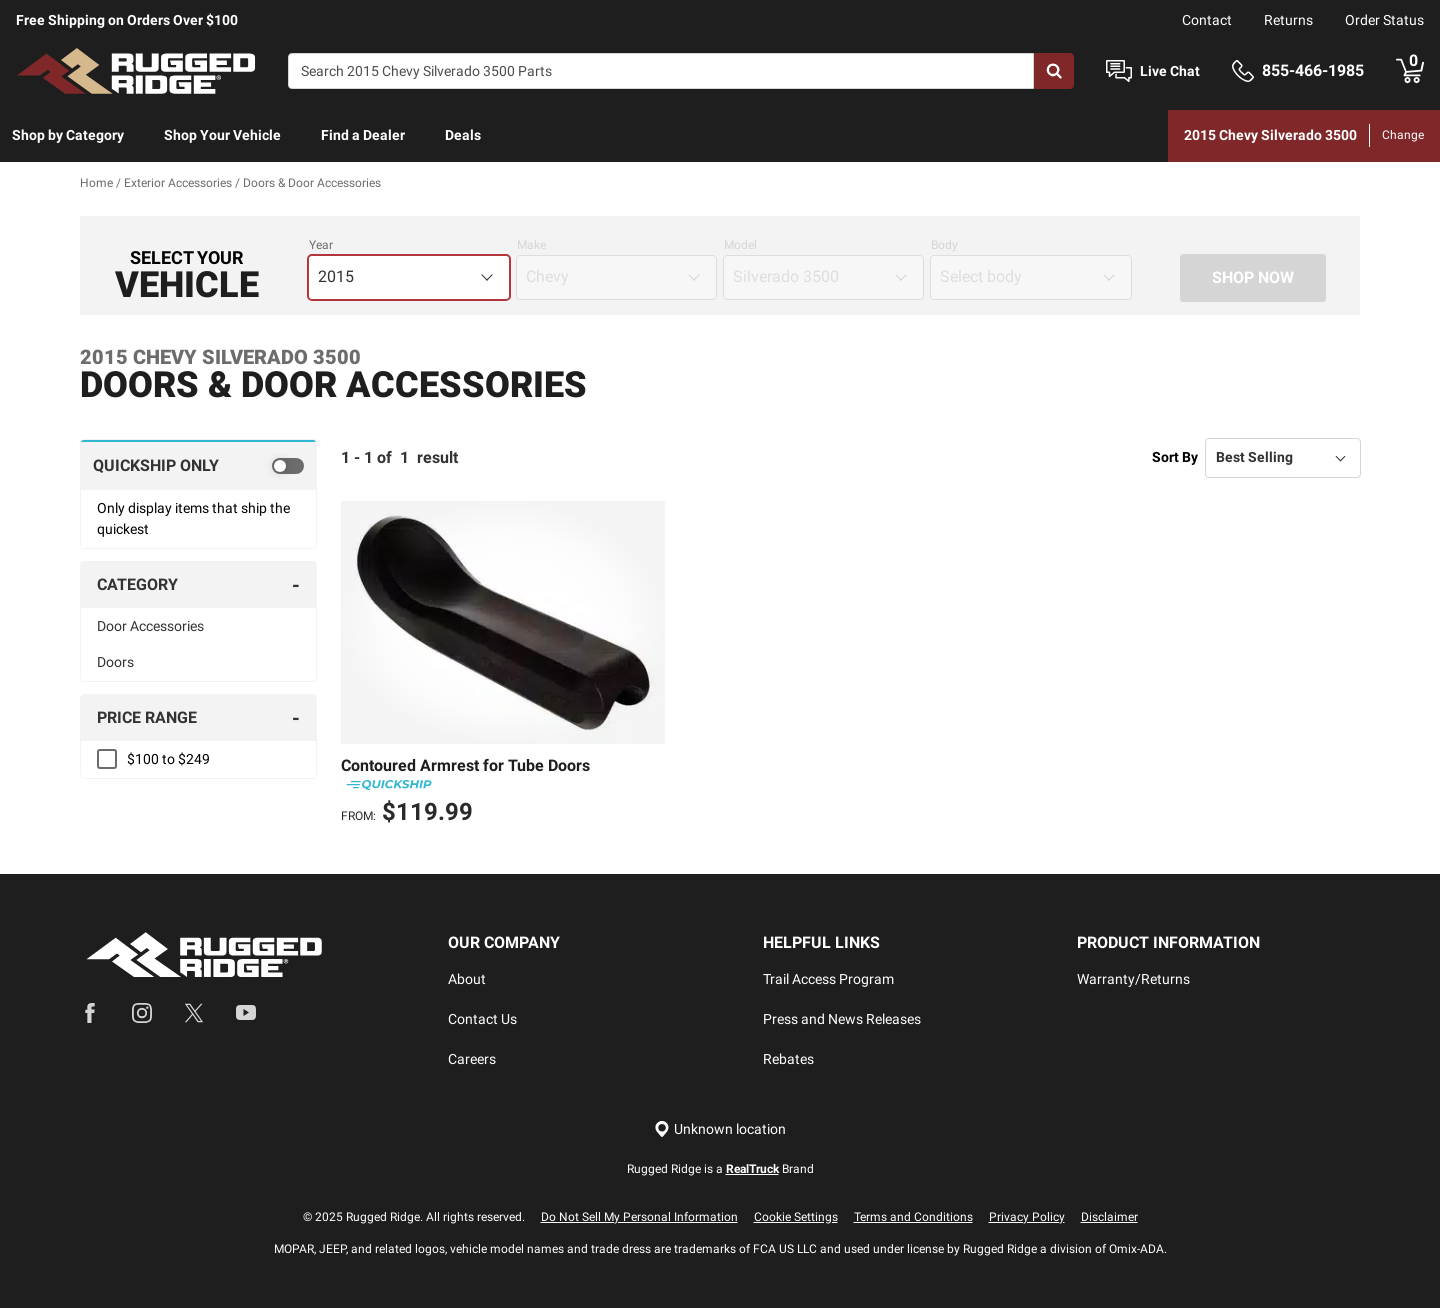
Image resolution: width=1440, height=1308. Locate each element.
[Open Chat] (1119, 71)
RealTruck (752, 1169)
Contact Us (482, 1019)
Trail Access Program (828, 979)
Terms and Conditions (913, 1217)
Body (944, 245)
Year (321, 245)
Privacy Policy (1027, 1217)
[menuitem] (68, 136)
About (467, 979)
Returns (1288, 20)
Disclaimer (1109, 1217)
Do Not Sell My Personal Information (639, 1217)
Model (740, 245)
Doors (115, 662)
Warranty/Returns (1133, 979)
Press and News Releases (842, 1019)
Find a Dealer (363, 135)
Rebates (788, 1059)
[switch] (198, 465)
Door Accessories (150, 626)
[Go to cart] (1410, 71)
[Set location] (720, 1129)
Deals (463, 135)
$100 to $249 (168, 759)
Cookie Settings (796, 1217)
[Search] (661, 71)
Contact (1207, 20)
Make (531, 245)
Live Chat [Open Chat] (1170, 71)
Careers (472, 1059)
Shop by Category (68, 135)
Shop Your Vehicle (222, 135)
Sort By (1175, 457)
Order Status (1384, 20)
